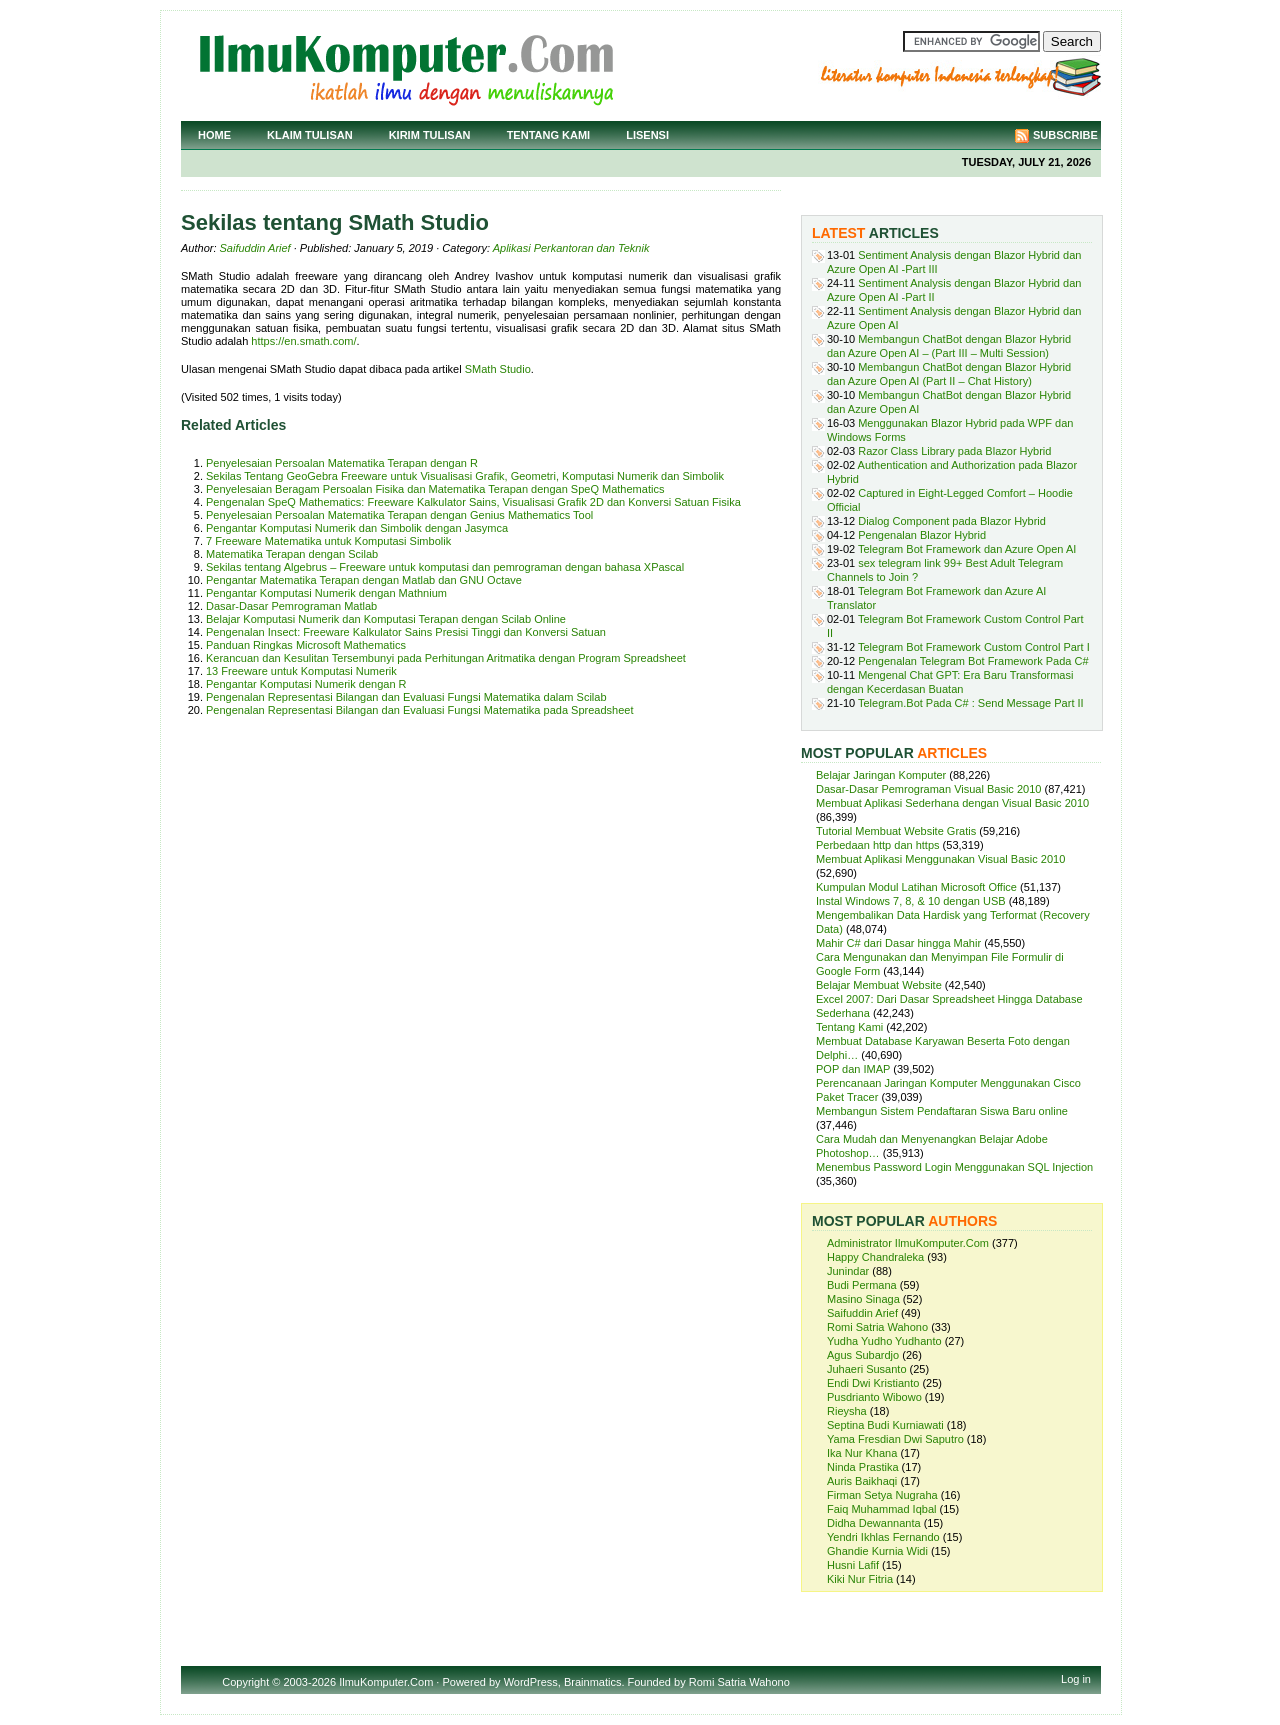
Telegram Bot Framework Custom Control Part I (974, 647)
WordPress (531, 1682)
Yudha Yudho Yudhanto (884, 1341)
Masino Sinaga (863, 1299)
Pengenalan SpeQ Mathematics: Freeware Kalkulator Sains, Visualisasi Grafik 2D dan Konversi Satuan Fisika (473, 502)
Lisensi (647, 135)
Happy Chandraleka (875, 1257)
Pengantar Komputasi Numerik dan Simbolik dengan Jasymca (357, 528)
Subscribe (1065, 135)
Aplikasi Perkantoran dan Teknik (571, 248)
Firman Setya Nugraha (882, 1495)
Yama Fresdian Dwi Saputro (895, 1439)
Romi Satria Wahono (877, 1327)
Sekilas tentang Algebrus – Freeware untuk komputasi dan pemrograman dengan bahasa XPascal (445, 567)
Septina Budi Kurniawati (885, 1425)
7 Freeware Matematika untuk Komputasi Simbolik (328, 541)
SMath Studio (498, 369)
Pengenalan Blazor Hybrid (922, 535)
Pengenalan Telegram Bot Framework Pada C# (973, 661)
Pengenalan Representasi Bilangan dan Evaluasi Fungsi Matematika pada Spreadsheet (419, 710)
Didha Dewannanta (874, 1523)
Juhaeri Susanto (867, 1369)
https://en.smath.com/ (303, 341)
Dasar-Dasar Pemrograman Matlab (291, 606)
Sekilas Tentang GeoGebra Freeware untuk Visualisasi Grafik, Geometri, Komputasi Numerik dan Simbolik (465, 476)
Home (214, 135)
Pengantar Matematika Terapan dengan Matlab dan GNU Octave (364, 580)
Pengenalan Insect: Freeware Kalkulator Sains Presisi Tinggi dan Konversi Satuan (406, 632)
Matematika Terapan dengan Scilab (292, 554)
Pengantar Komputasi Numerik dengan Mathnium (326, 593)
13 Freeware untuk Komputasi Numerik (301, 671)
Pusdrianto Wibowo (874, 1397)
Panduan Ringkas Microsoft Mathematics (306, 645)
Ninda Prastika (863, 1467)
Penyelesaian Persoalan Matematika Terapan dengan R (342, 463)
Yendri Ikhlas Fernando (883, 1537)
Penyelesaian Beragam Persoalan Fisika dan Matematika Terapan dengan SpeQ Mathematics (435, 489)
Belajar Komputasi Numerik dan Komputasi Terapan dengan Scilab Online (386, 619)
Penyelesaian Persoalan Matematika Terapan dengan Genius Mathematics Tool (399, 515)
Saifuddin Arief (255, 248)
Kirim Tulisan (430, 135)
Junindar (848, 1271)
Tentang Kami (549, 135)
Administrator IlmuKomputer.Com (908, 1243)
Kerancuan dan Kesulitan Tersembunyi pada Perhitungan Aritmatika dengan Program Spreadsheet (446, 658)
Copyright (245, 1682)
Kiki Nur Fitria (860, 1579)
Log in (1076, 1679)
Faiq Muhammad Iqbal (881, 1509)
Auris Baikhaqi (862, 1481)
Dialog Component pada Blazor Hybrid (952, 521)
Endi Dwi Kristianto (873, 1383)
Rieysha (847, 1411)
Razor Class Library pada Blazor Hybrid (954, 451)
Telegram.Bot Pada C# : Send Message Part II (971, 703)
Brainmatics (592, 1682)
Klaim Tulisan (310, 135)
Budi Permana (862, 1285)
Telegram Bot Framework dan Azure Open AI (967, 549)
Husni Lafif (853, 1565)
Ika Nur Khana (862, 1453)
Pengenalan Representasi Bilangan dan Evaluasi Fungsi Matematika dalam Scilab (406, 697)
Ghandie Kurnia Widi (877, 1551)
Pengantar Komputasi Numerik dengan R (306, 684)
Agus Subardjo (863, 1355)
